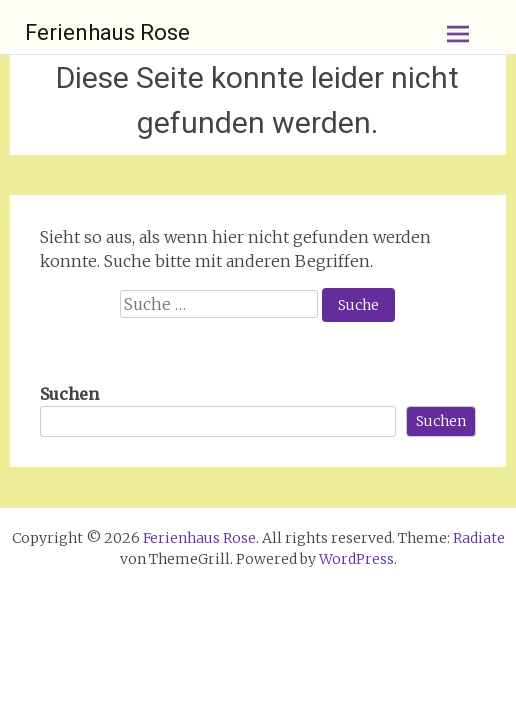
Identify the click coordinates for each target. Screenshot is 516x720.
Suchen (69, 394)
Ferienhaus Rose (107, 32)
